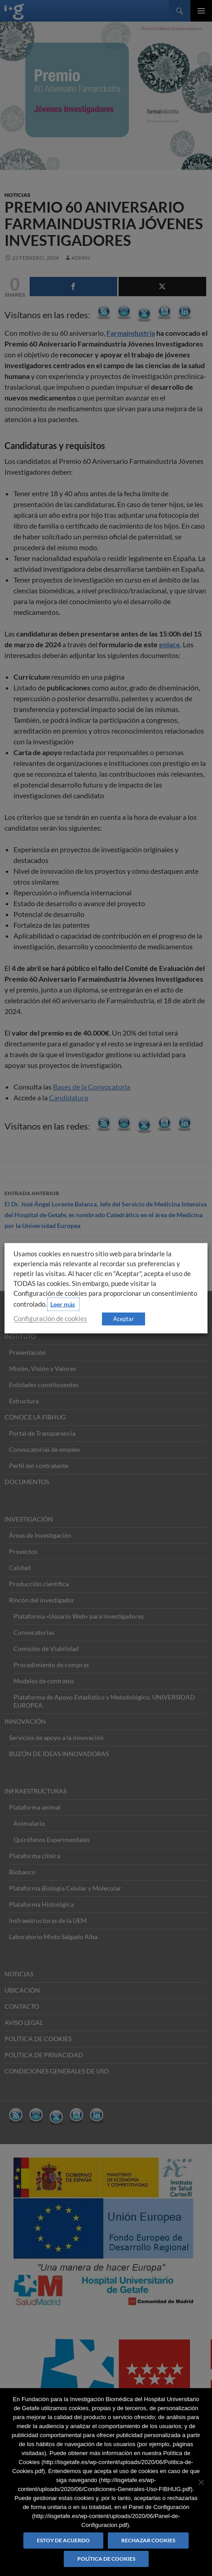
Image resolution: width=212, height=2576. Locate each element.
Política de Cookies (106, 2558)
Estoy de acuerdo (63, 2540)
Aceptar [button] (123, 1318)
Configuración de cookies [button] (50, 1318)
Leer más (62, 1304)
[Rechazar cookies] (200, 2482)
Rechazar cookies (148, 2540)
